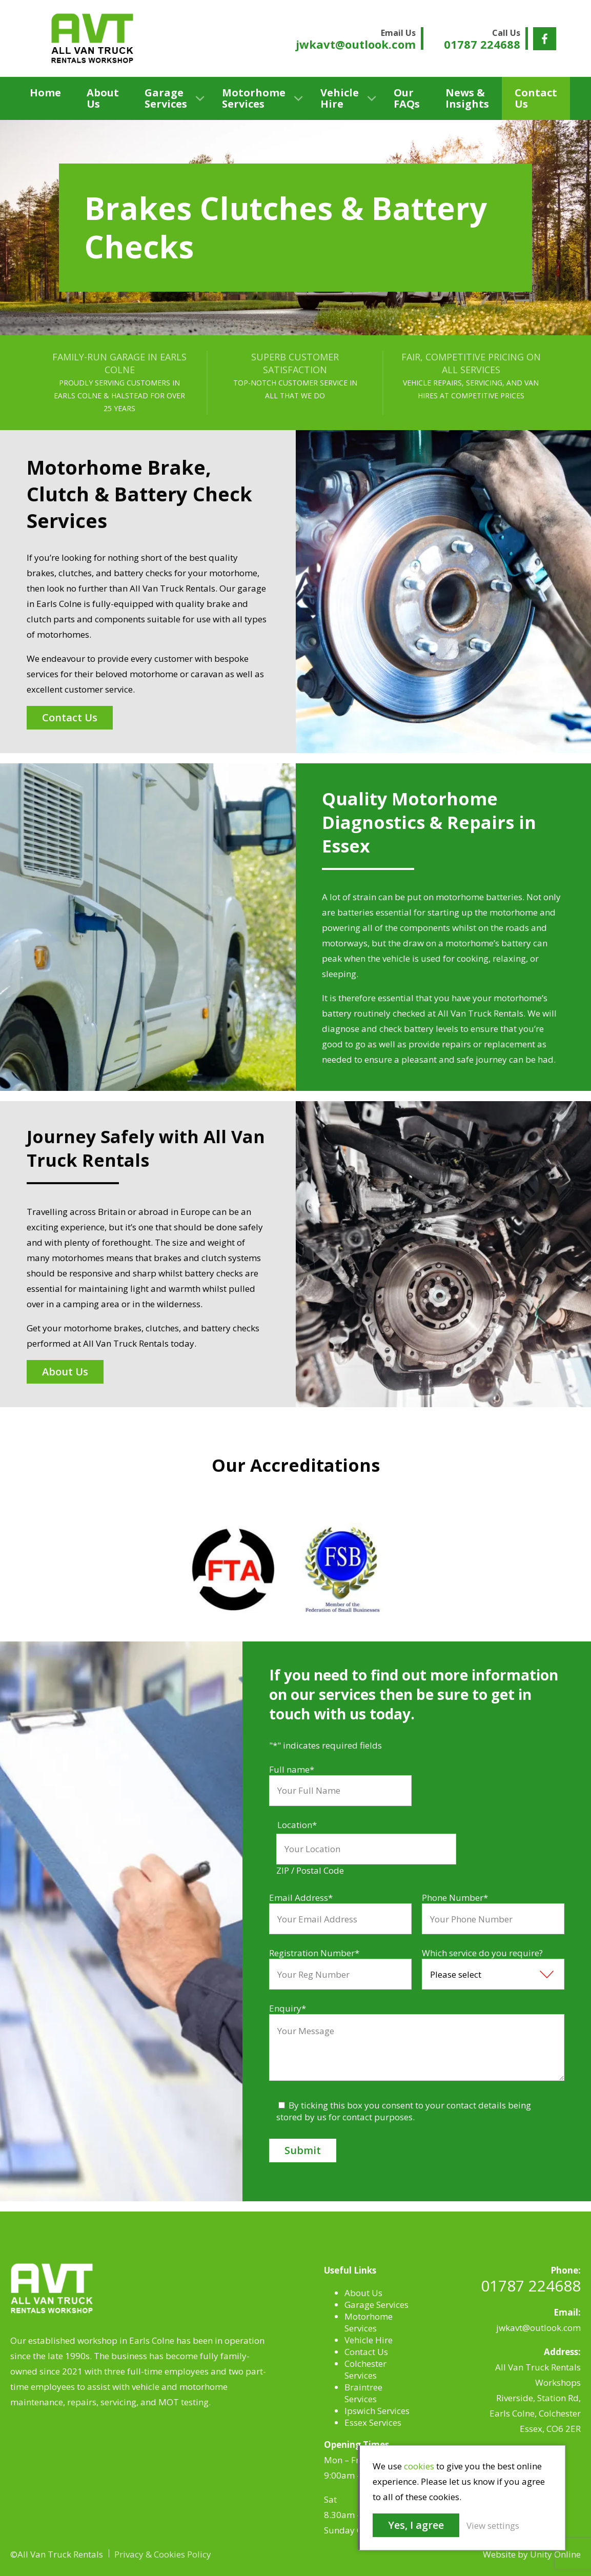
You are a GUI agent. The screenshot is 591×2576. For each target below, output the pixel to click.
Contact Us (536, 98)
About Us (103, 98)
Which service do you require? (482, 1953)
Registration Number (314, 1953)
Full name (291, 1769)
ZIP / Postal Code (310, 1870)
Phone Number (455, 1897)
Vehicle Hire (339, 98)
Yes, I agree (416, 2525)
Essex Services (372, 2422)
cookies (419, 2466)
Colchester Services (365, 2369)
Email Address (301, 1897)
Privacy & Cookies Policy (162, 2554)
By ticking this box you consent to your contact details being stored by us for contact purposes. (403, 2111)
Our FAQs (407, 98)
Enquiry (287, 2008)
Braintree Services (363, 2393)
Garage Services (166, 98)
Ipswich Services (377, 2411)
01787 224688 (531, 2285)
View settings (492, 2525)
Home (45, 92)
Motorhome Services (254, 98)
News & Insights (467, 98)
